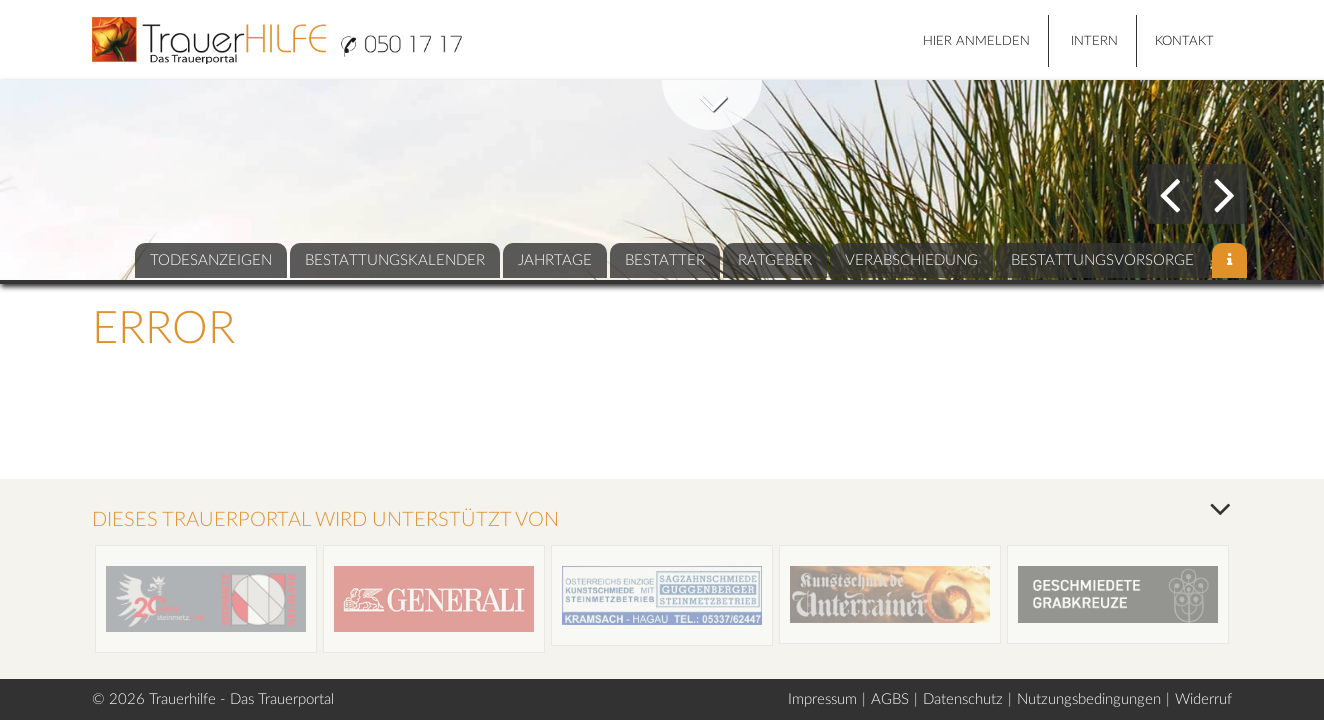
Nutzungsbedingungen (1089, 699)
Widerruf (1203, 699)
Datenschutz (963, 699)
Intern (1094, 41)
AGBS (890, 699)
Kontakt (1184, 41)
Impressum (822, 699)
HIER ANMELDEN (976, 41)
